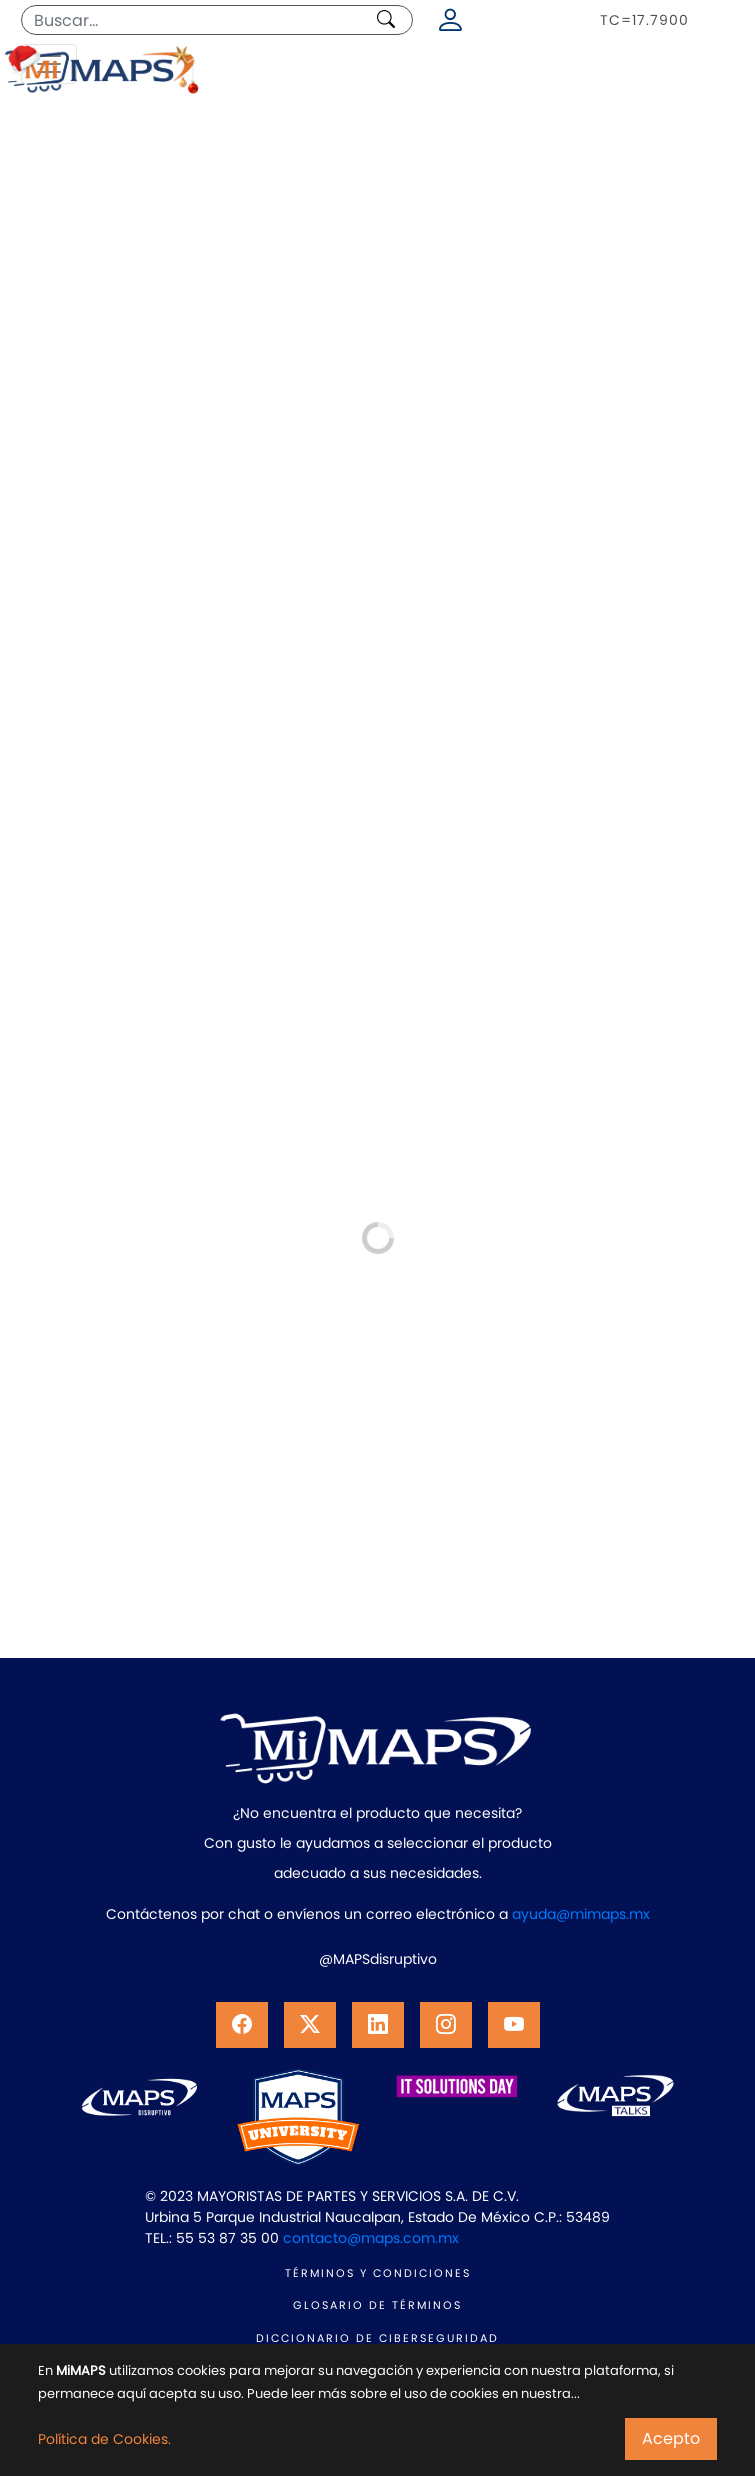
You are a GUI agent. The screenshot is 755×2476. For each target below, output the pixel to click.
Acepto (671, 2438)
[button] (242, 2025)
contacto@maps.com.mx (371, 2238)
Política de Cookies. (104, 2439)
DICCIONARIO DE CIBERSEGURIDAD (377, 2338)
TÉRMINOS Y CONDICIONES (378, 2273)
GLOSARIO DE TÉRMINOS (377, 2305)
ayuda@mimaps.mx (581, 1914)
